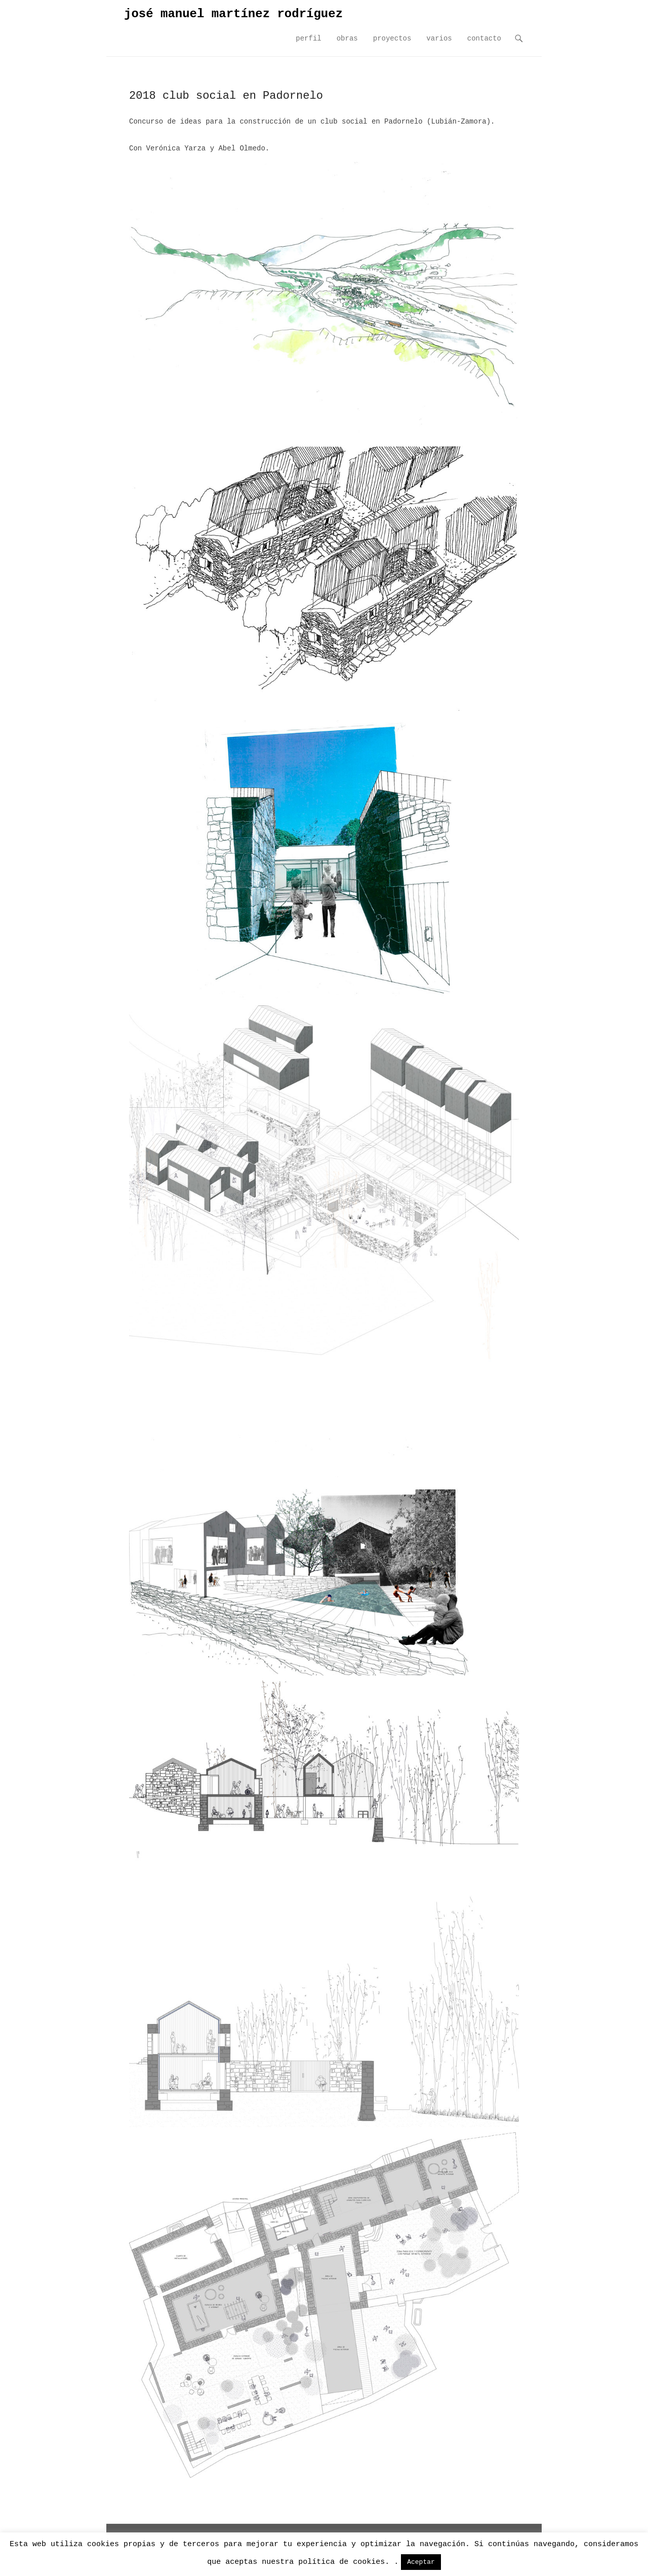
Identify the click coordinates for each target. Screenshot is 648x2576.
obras (347, 38)
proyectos (392, 38)
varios (439, 38)
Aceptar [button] (421, 2562)
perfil (308, 38)
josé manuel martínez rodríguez (233, 14)
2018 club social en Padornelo (226, 96)
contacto (484, 38)
